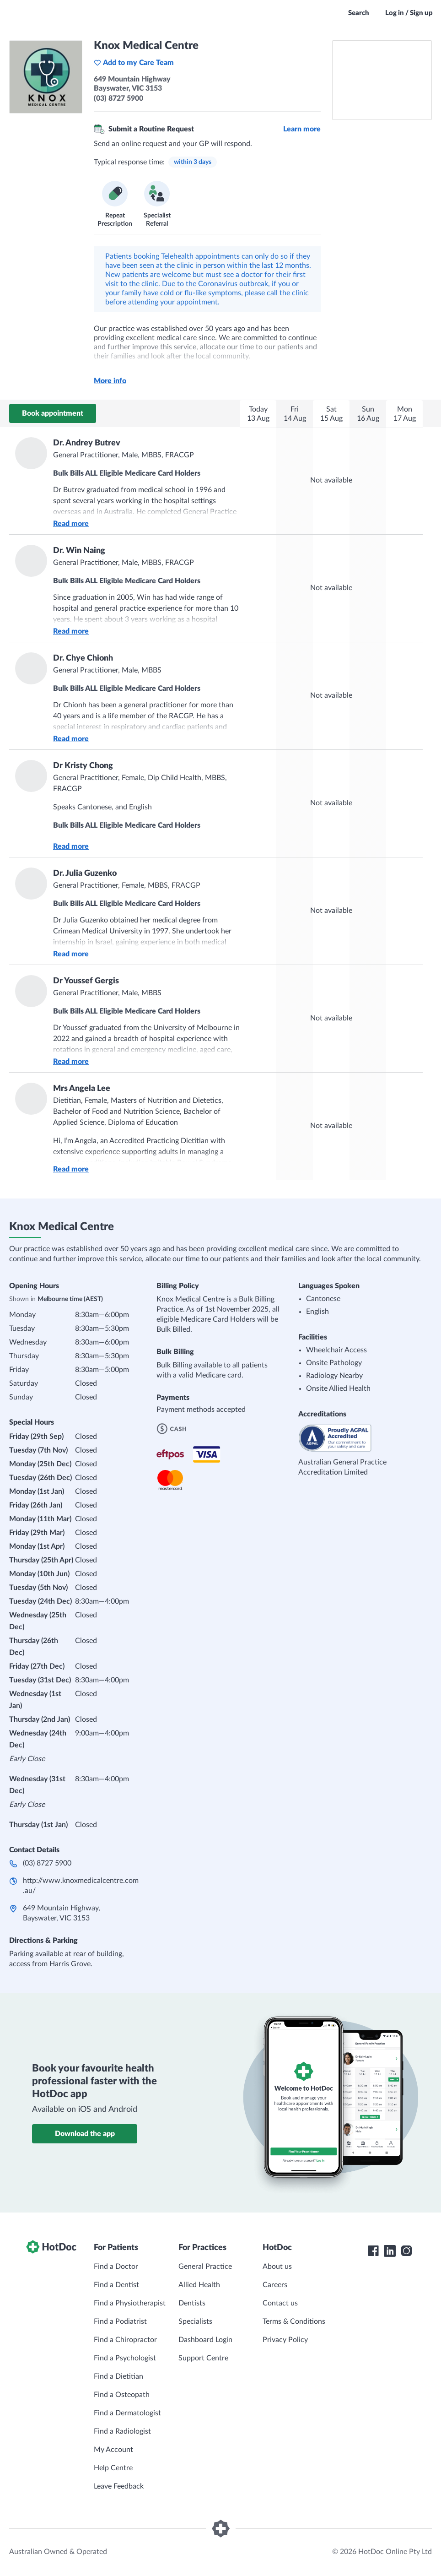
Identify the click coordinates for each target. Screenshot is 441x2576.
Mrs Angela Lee (81, 1089)
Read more (71, 523)
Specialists (195, 2321)
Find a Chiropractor (125, 2339)
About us (277, 2266)
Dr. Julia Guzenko (85, 873)
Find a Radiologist (122, 2431)
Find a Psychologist (125, 2358)
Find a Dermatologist (127, 2413)
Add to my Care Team (134, 62)
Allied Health (199, 2285)
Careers (275, 2285)
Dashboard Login (205, 2339)
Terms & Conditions (294, 2321)
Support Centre (203, 2358)
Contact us (280, 2303)
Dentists (191, 2303)
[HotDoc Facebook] (373, 2251)
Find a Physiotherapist (130, 2303)
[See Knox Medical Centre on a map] (382, 80)
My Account (113, 2449)
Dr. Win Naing (79, 551)
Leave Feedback (119, 2486)
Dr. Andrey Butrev (86, 443)
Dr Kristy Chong (83, 766)
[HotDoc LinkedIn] (390, 2251)
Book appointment (52, 413)
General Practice (205, 2266)
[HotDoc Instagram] (406, 2251)
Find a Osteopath (122, 2394)
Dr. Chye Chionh (83, 658)
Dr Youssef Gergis (86, 981)
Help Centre (113, 2468)
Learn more (302, 129)
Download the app (85, 2133)
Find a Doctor (116, 2266)
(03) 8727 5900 (47, 1863)
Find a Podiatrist (120, 2321)
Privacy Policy (285, 2339)
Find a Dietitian (118, 2376)
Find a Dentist (116, 2285)
